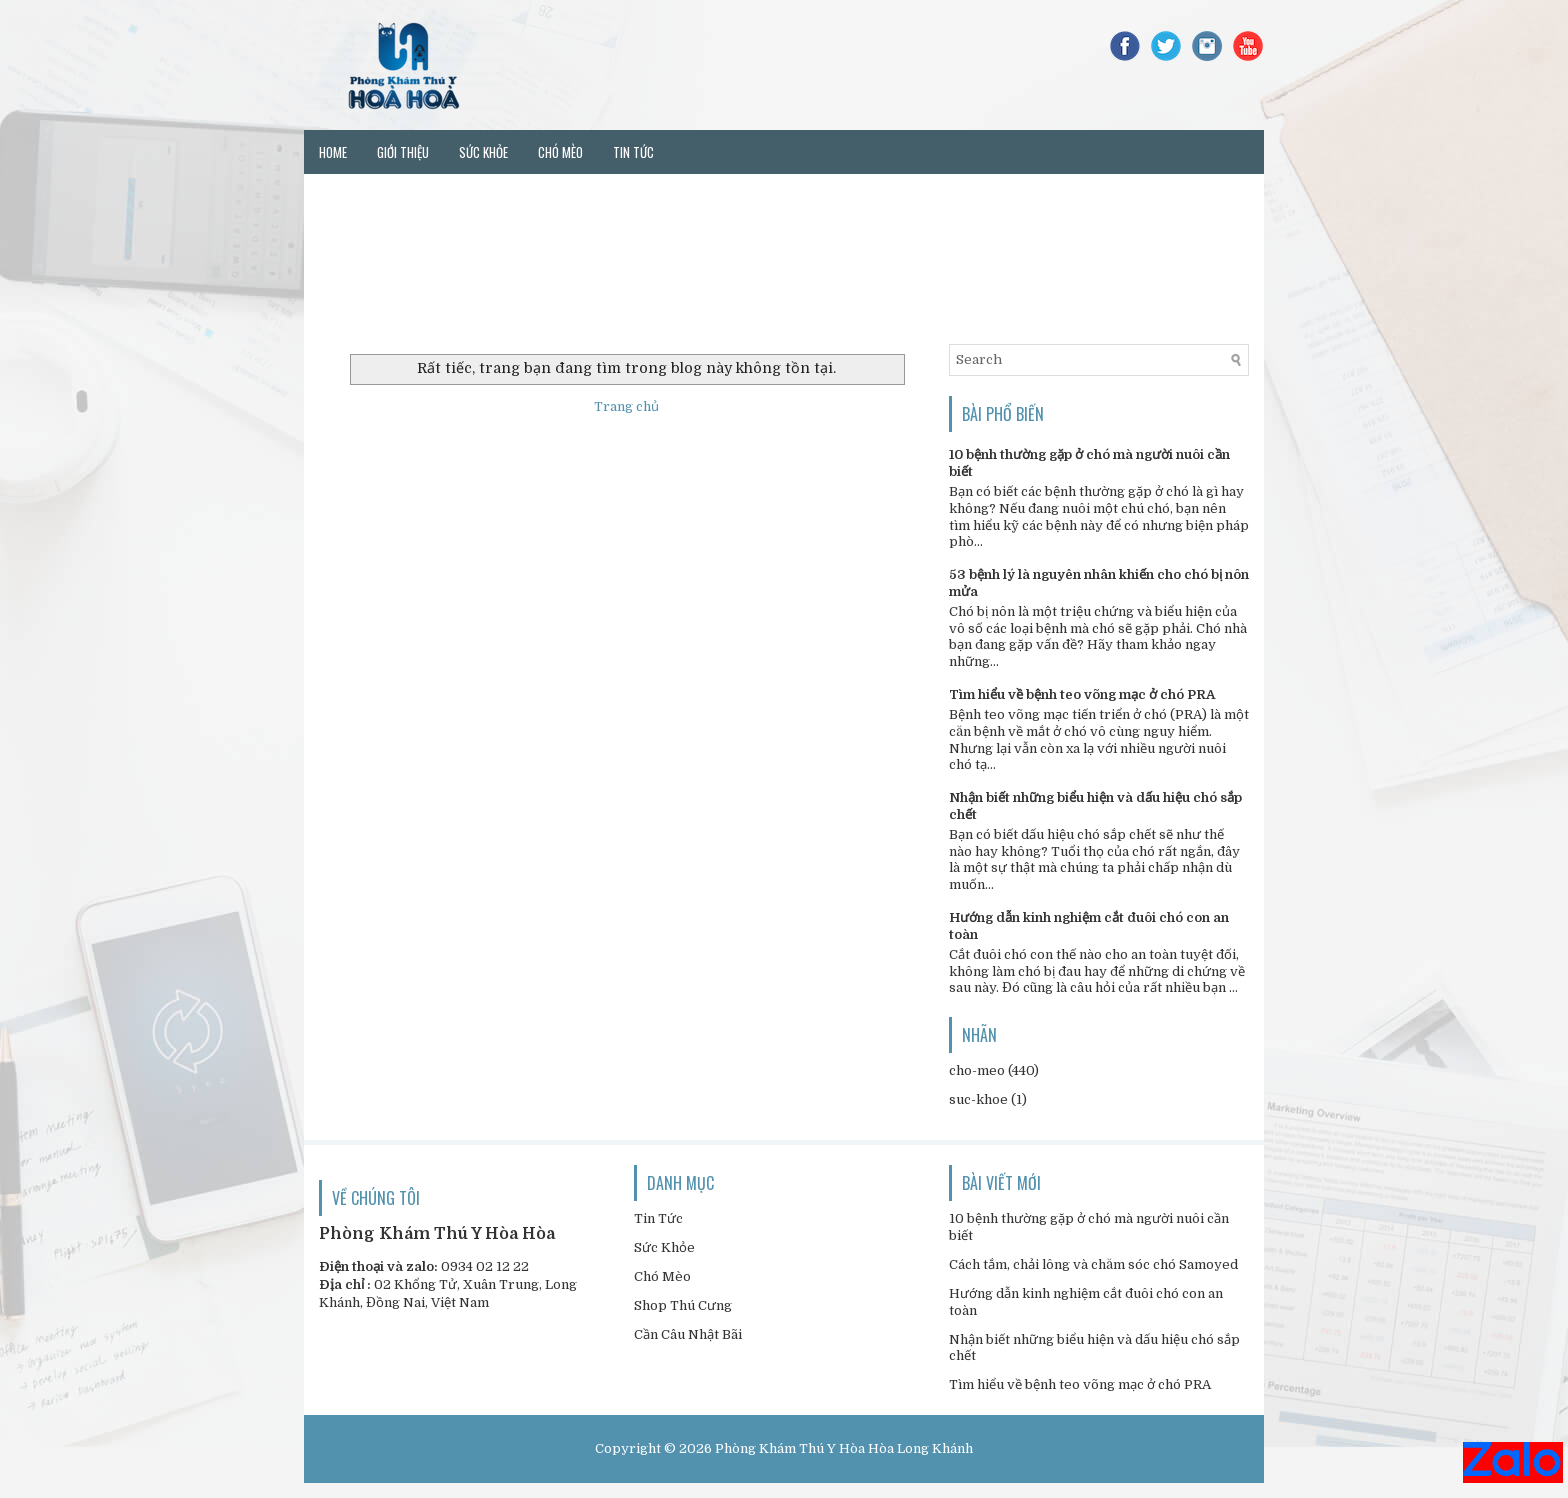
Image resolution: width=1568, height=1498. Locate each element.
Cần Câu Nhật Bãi (688, 1334)
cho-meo (977, 1070)
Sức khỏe (483, 152)
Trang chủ (626, 406)
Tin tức (633, 152)
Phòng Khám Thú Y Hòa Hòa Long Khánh (844, 1448)
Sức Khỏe (664, 1247)
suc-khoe (978, 1099)
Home (333, 152)
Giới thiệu (403, 152)
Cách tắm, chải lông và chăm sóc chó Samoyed (1093, 1264)
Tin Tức (658, 1218)
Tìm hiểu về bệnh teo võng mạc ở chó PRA (1082, 694)
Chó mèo (560, 152)
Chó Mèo (662, 1276)
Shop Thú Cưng (683, 1305)
